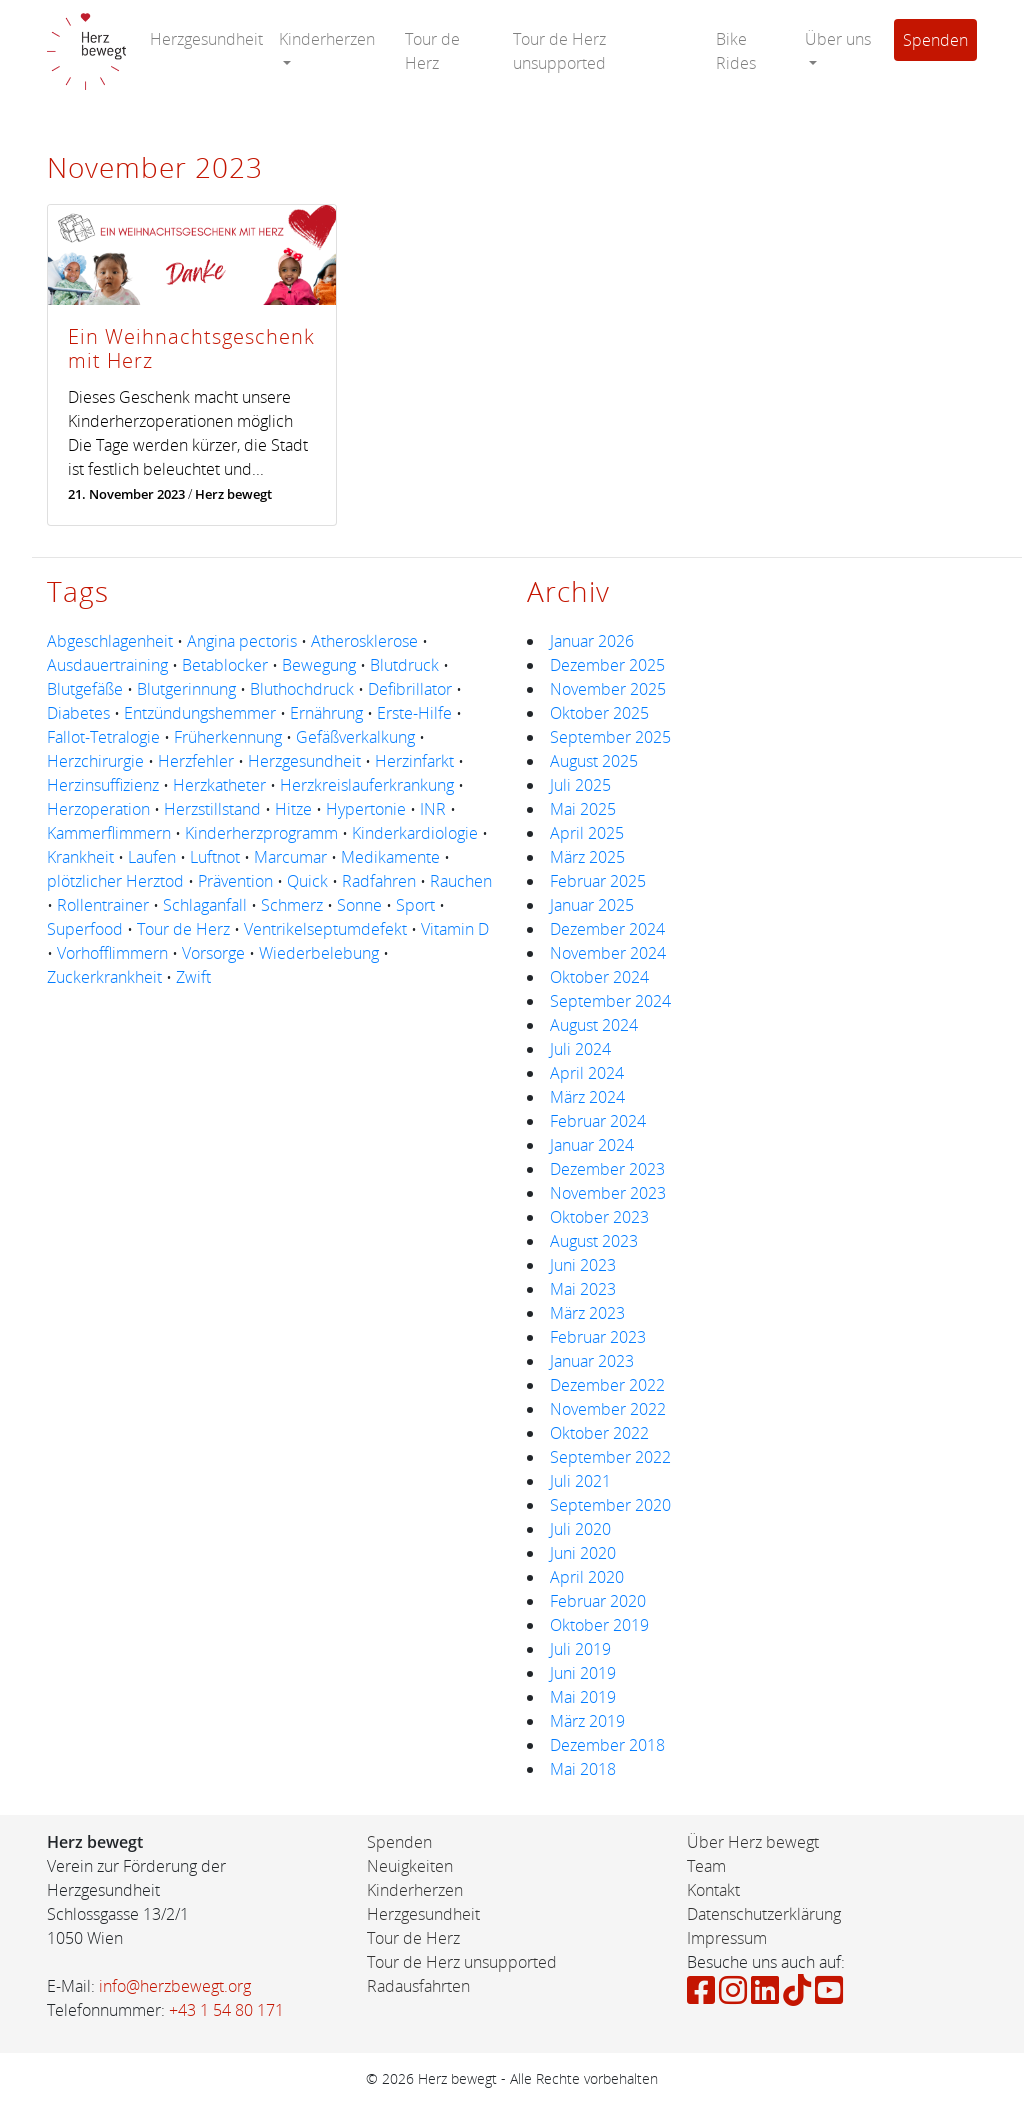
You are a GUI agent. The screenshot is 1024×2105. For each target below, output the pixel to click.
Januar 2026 (592, 641)
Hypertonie (366, 809)
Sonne (359, 905)
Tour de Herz (432, 51)
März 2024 (587, 1097)
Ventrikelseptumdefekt (325, 929)
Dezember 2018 (607, 1745)
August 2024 (594, 1025)
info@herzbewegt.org (175, 1986)
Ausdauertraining (107, 665)
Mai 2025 (583, 809)
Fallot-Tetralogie (103, 737)
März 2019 (587, 1721)
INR (433, 809)
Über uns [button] (838, 39)
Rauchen (461, 881)
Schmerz (292, 905)
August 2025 (594, 761)
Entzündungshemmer (200, 713)
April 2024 (587, 1073)
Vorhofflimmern (112, 953)
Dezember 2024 (607, 929)
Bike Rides (736, 51)
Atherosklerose (364, 641)
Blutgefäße (85, 689)
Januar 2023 (592, 1361)
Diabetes (78, 713)
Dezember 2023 (607, 1169)
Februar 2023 (598, 1337)
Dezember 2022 (607, 1385)
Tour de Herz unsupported (559, 51)
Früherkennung (228, 737)
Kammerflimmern (109, 833)
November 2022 (608, 1409)
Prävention (235, 881)
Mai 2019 (583, 1697)
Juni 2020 (583, 1553)
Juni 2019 (583, 1673)
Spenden (935, 40)
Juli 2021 (580, 1481)
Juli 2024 (580, 1049)
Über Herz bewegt (753, 1842)
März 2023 (587, 1313)
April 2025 (587, 833)
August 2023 (594, 1241)
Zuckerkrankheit (104, 977)
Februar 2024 (598, 1121)
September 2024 (610, 1001)
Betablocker (225, 665)
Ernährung (326, 713)
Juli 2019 (580, 1649)
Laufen (152, 857)
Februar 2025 (598, 881)
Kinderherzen (415, 1890)
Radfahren (379, 881)
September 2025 (610, 737)
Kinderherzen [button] (327, 39)
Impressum (727, 1938)
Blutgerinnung (186, 689)
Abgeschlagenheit (110, 641)
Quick (307, 881)
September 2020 (610, 1505)
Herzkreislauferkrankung (367, 785)
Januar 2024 (592, 1145)
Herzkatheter (219, 785)
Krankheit (80, 857)
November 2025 (608, 689)
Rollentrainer (103, 905)
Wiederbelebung (319, 953)
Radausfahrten (418, 1986)
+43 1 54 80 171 (226, 2010)
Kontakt (713, 1890)
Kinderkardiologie (415, 833)
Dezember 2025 (607, 665)
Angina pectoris (242, 641)
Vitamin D (455, 929)
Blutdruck (404, 665)
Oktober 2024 (599, 977)
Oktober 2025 (599, 713)
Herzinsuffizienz (103, 785)
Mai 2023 (583, 1289)
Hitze (293, 809)
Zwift (193, 977)
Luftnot (215, 857)
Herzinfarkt (414, 761)
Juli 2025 (580, 785)
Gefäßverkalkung (355, 737)
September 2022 (610, 1457)
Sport (415, 905)
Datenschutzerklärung (764, 1914)
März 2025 (587, 857)
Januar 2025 (592, 905)
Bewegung (319, 665)
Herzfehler (196, 761)
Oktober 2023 (599, 1217)
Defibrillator (410, 689)
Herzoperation (98, 809)
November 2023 (608, 1193)
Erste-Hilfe (414, 713)
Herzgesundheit (206, 39)
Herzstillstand (212, 809)
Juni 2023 (583, 1265)
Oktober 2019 (599, 1625)
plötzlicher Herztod (115, 881)
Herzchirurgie (95, 761)
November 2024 (608, 953)
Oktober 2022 (599, 1433)
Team (706, 1866)
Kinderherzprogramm (261, 833)
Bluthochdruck (302, 689)
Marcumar (290, 857)
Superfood (85, 929)
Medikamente (390, 857)
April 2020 (587, 1577)
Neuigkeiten (410, 1866)
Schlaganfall (205, 905)
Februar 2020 (598, 1601)
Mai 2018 (583, 1769)
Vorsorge (213, 953)
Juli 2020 (580, 1529)
